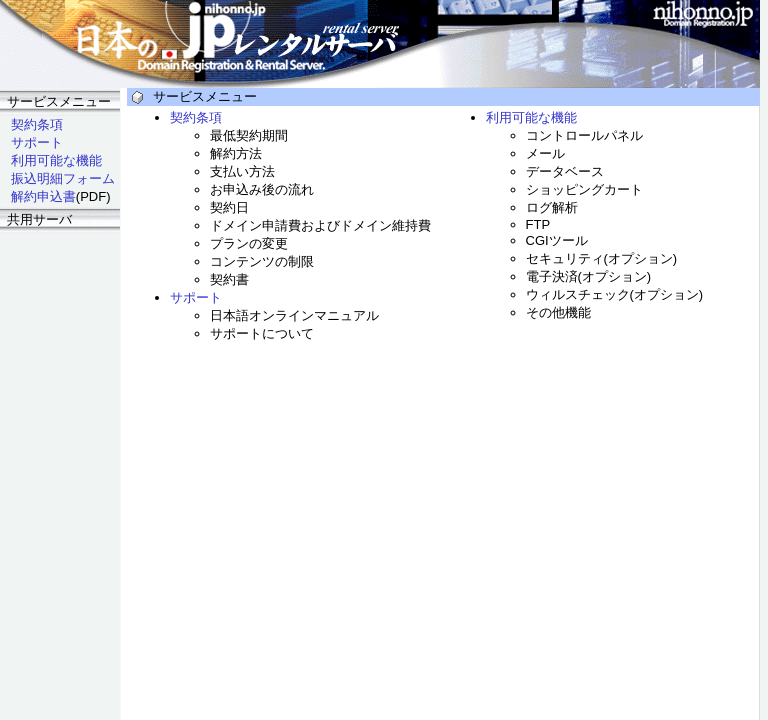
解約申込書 (43, 196)
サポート (37, 142)
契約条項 (37, 124)
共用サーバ (39, 219)
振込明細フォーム (63, 178)
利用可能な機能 (56, 160)
